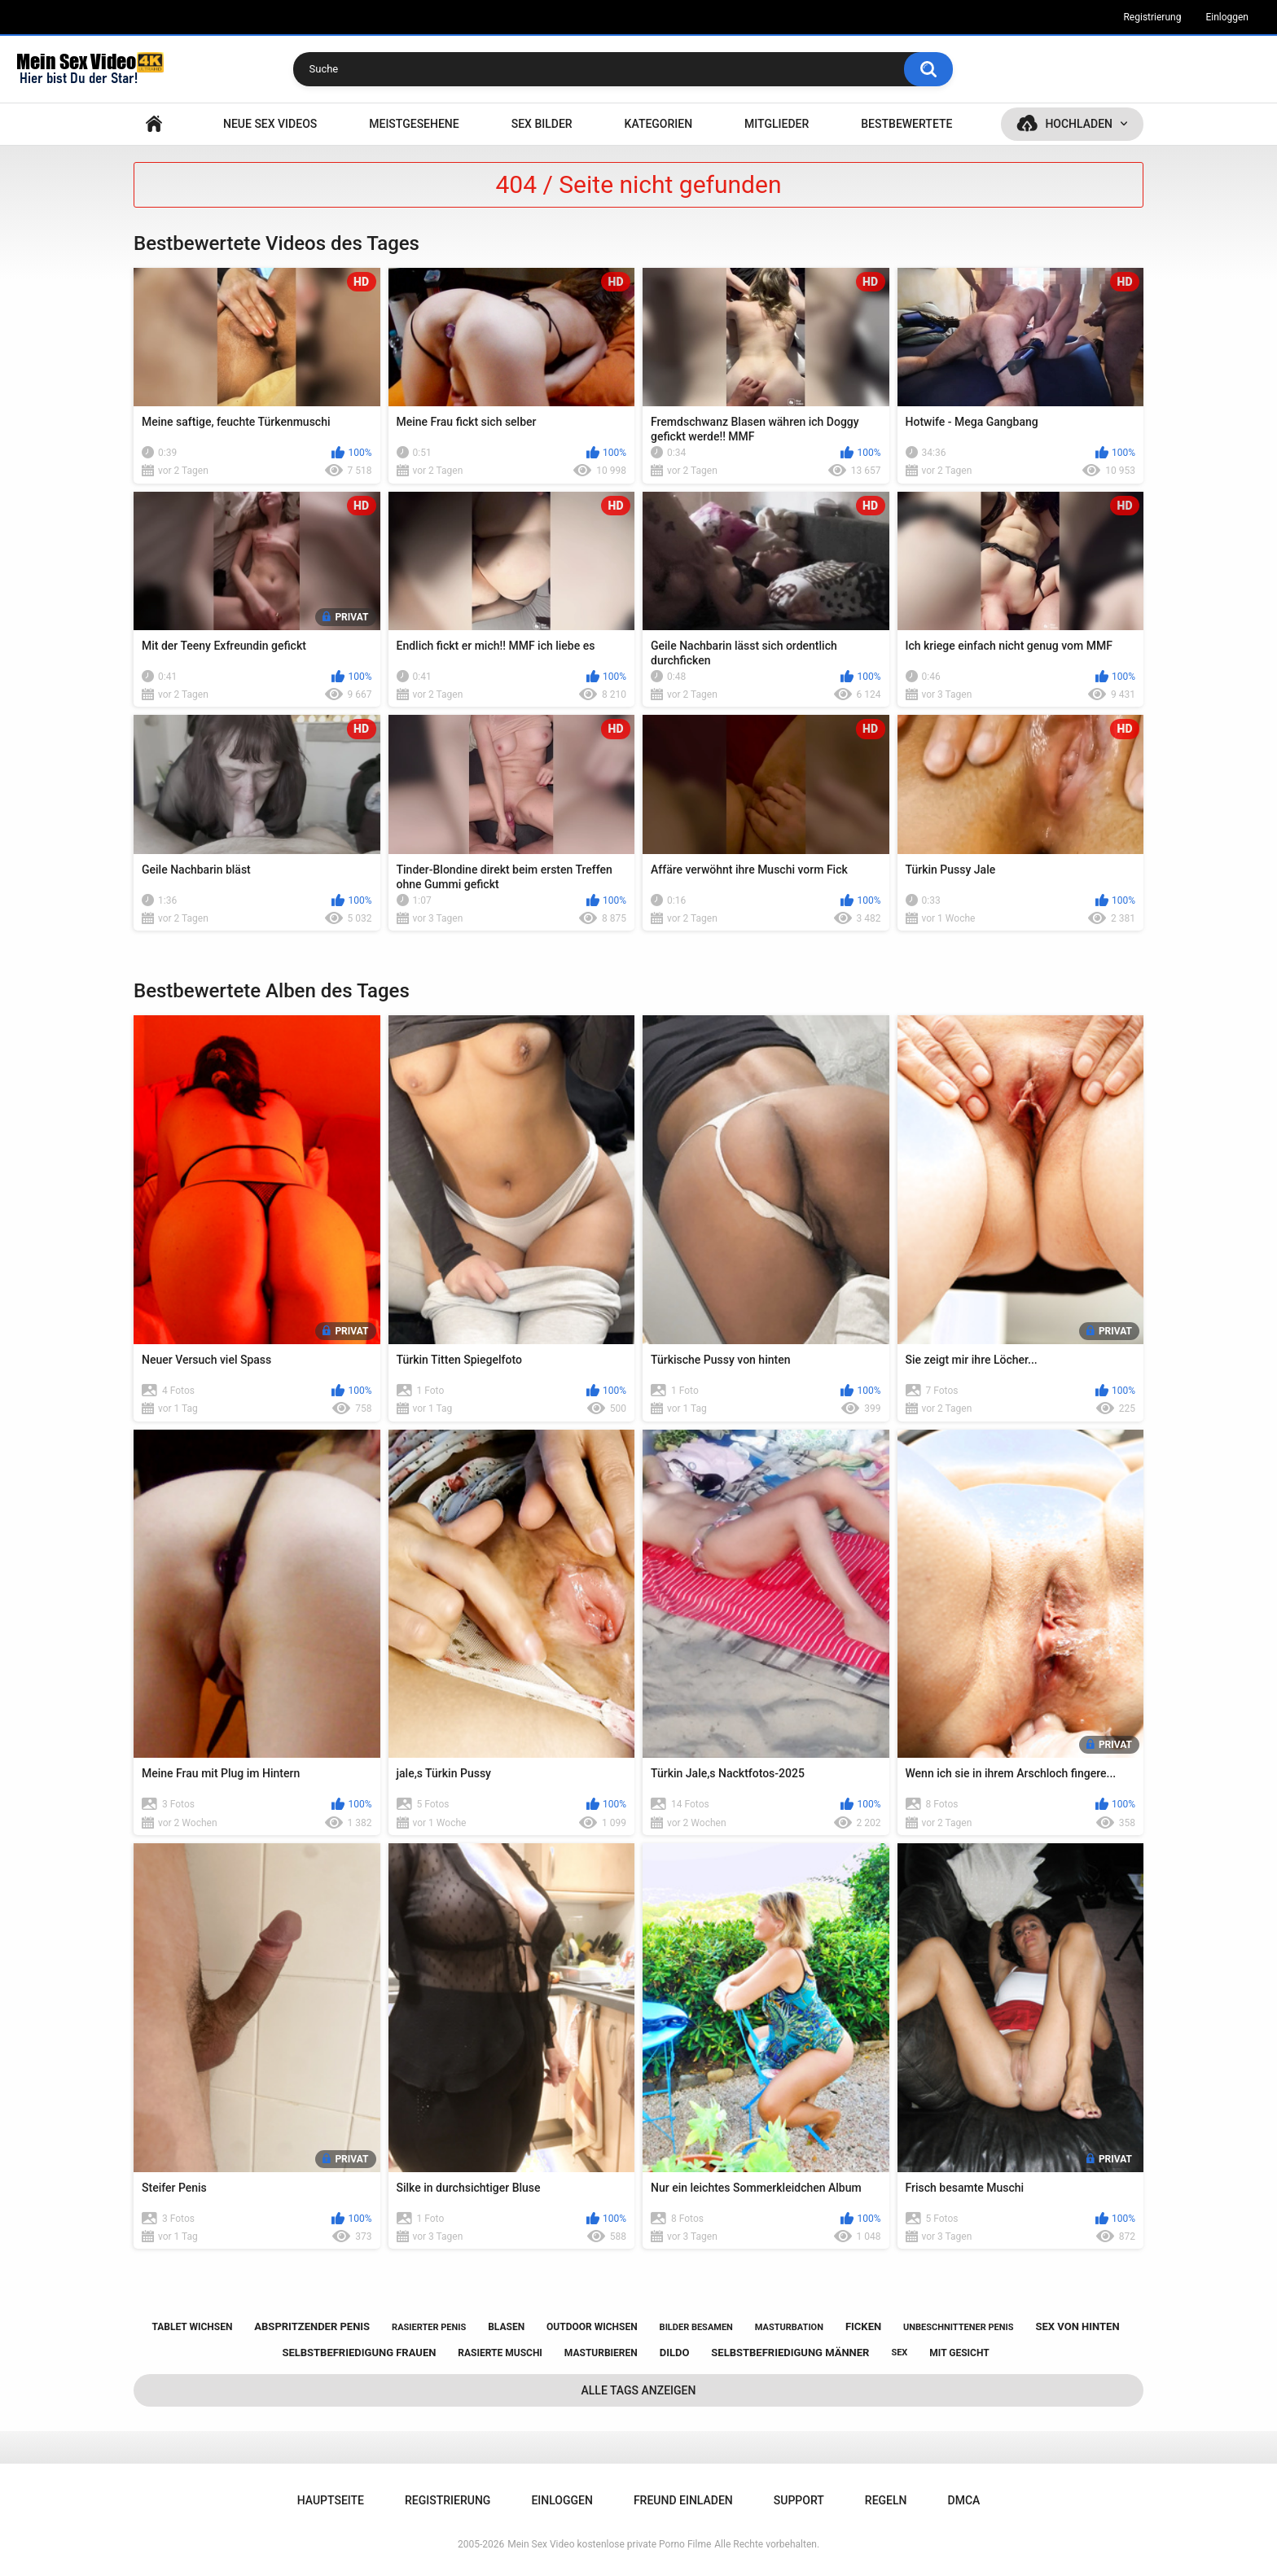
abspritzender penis (312, 2326)
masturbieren (601, 2353)
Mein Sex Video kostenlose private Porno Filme (609, 2544)
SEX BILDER (542, 123)
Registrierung (1152, 17)
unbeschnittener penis (958, 2327)
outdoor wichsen (592, 2327)
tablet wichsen (191, 2327)
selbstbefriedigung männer (790, 2352)
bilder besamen (696, 2327)
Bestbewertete (906, 123)
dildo (675, 2352)
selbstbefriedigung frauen (359, 2352)
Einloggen (1226, 17)
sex (899, 2352)
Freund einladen (683, 2500)
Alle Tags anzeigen (638, 2390)
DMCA (964, 2500)
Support (799, 2500)
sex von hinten (1077, 2326)
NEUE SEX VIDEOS (270, 123)
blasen (506, 2327)
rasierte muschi (500, 2353)
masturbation (789, 2327)
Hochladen (1078, 123)
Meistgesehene (414, 123)
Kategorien (659, 123)
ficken (863, 2326)
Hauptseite (154, 124)
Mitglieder (776, 123)
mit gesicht (959, 2353)
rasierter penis (429, 2327)
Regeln (886, 2500)
